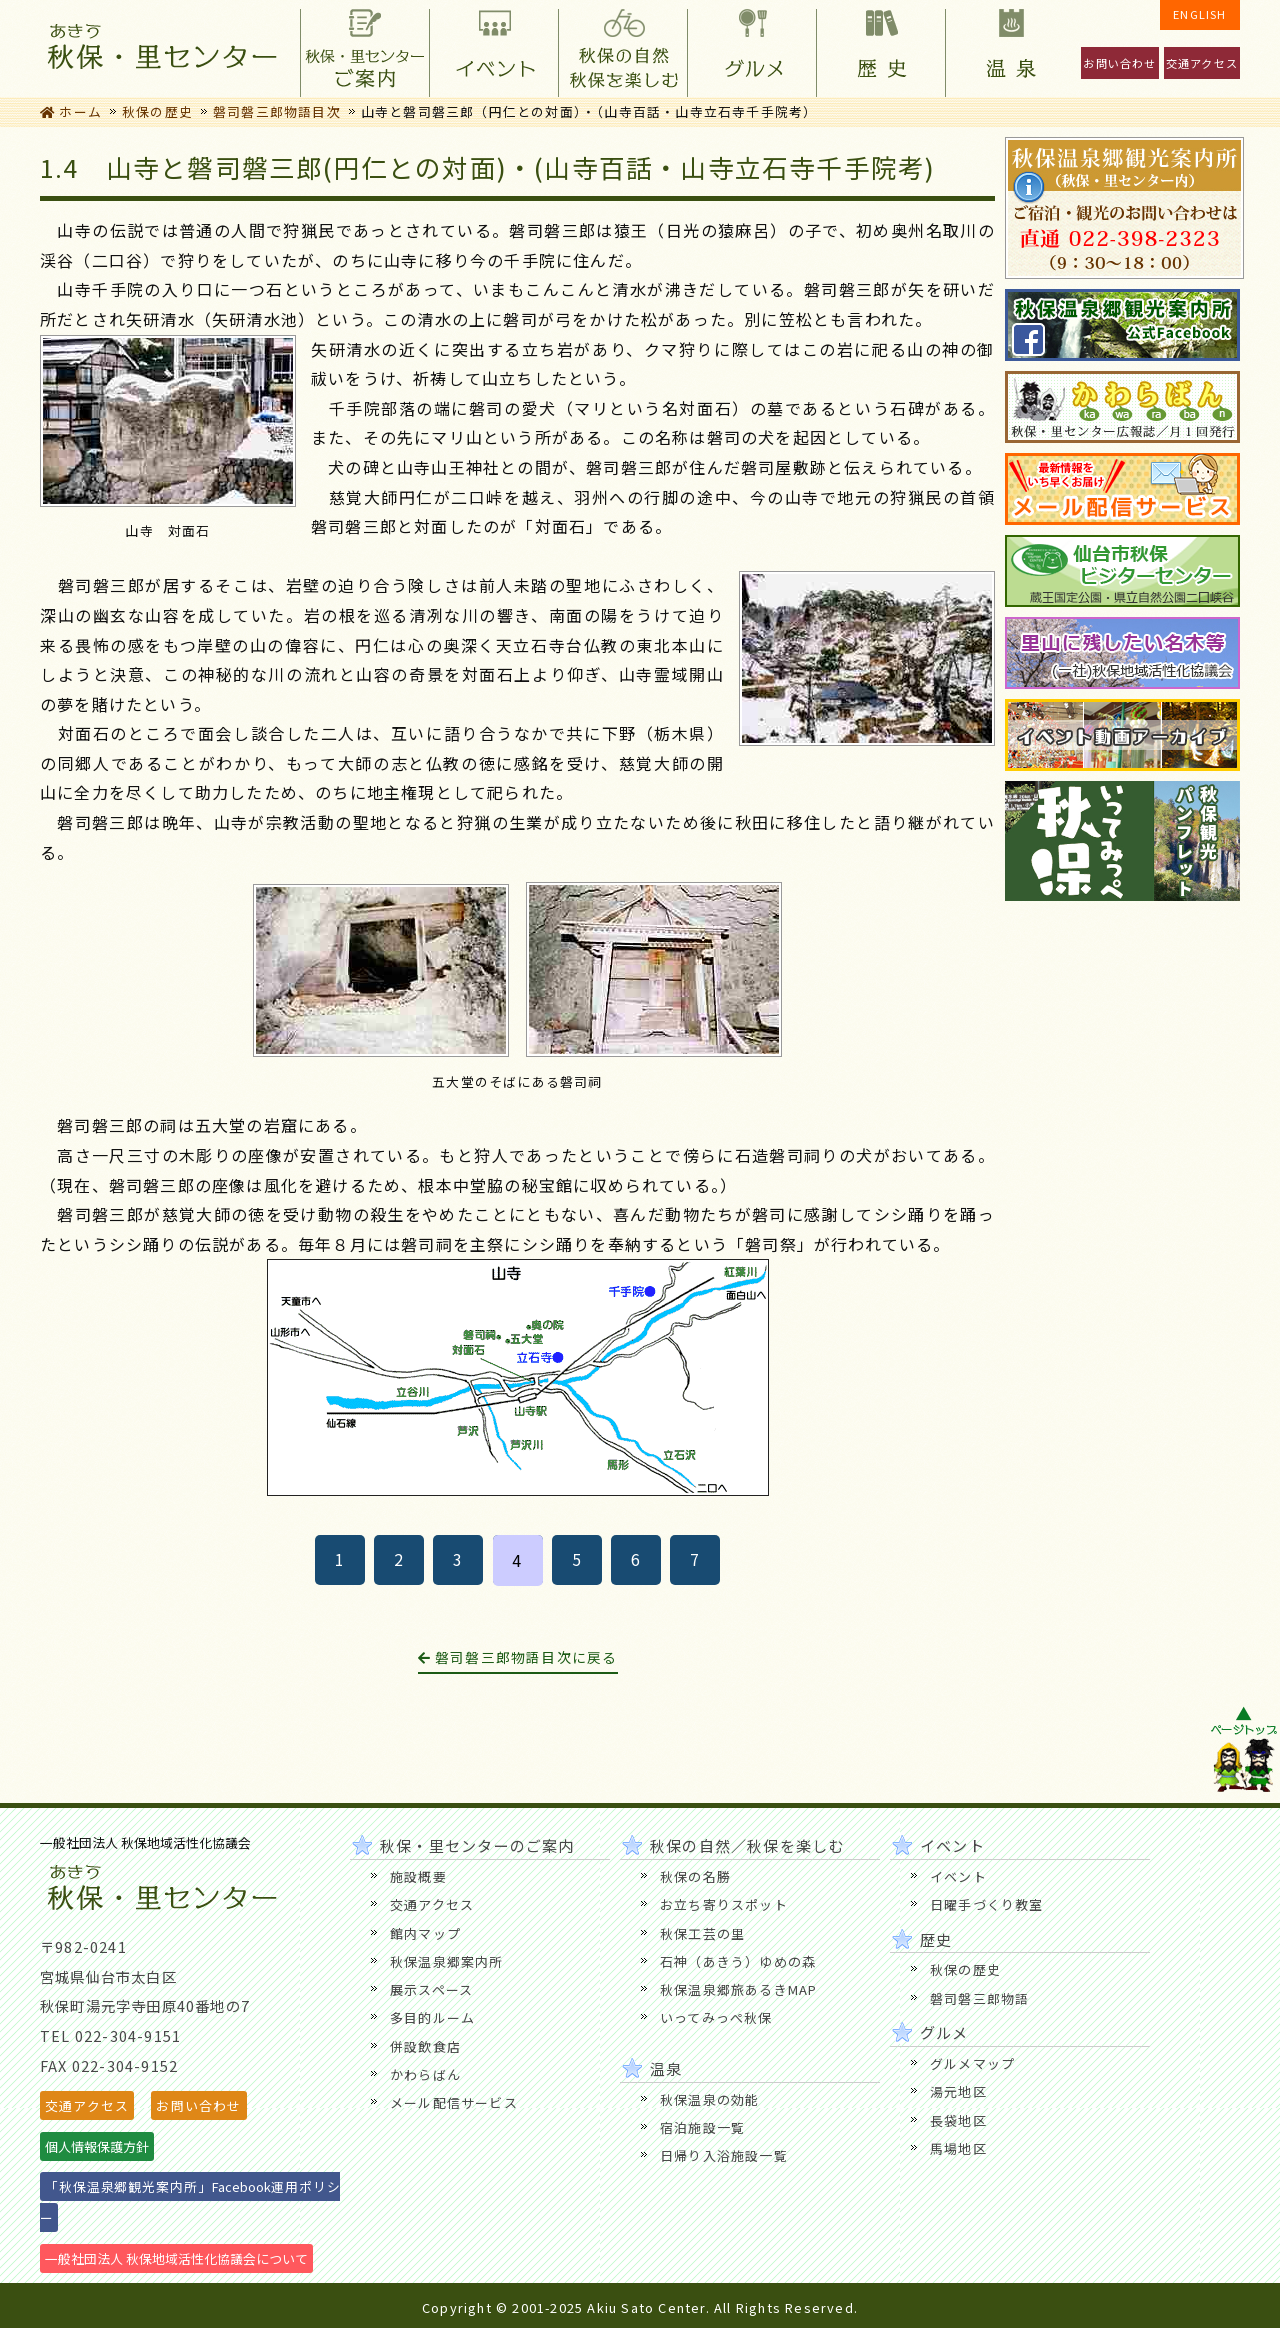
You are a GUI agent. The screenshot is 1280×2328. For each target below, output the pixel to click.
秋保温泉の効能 (709, 2099)
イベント (493, 48)
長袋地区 (958, 2120)
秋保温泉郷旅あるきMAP (738, 1989)
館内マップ (425, 1933)
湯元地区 (958, 2091)
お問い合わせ (1119, 63)
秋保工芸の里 (702, 1933)
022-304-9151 (128, 2035)
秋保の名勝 (695, 1876)
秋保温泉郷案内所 (447, 1961)
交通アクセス (1202, 63)
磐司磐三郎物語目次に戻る (518, 1657)
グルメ (751, 48)
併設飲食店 (425, 2046)
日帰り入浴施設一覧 (724, 2155)
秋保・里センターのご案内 (364, 48)
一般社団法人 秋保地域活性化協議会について (176, 2258)
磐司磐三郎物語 (979, 1998)
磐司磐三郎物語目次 (277, 111)
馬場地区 (958, 2148)
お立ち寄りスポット (724, 1904)
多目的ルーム (432, 2017)
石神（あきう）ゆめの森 (738, 1961)
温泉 (1009, 48)
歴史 (880, 48)
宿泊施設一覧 (702, 2127)
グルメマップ (972, 2063)
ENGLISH (1199, 14)
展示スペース (431, 1989)
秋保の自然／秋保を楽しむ (622, 48)
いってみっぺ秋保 (716, 2017)
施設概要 (418, 1876)
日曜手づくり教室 (987, 1904)
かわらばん (425, 2074)
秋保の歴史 (157, 111)
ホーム (71, 111)
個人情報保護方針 (97, 2146)
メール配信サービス (454, 2102)
